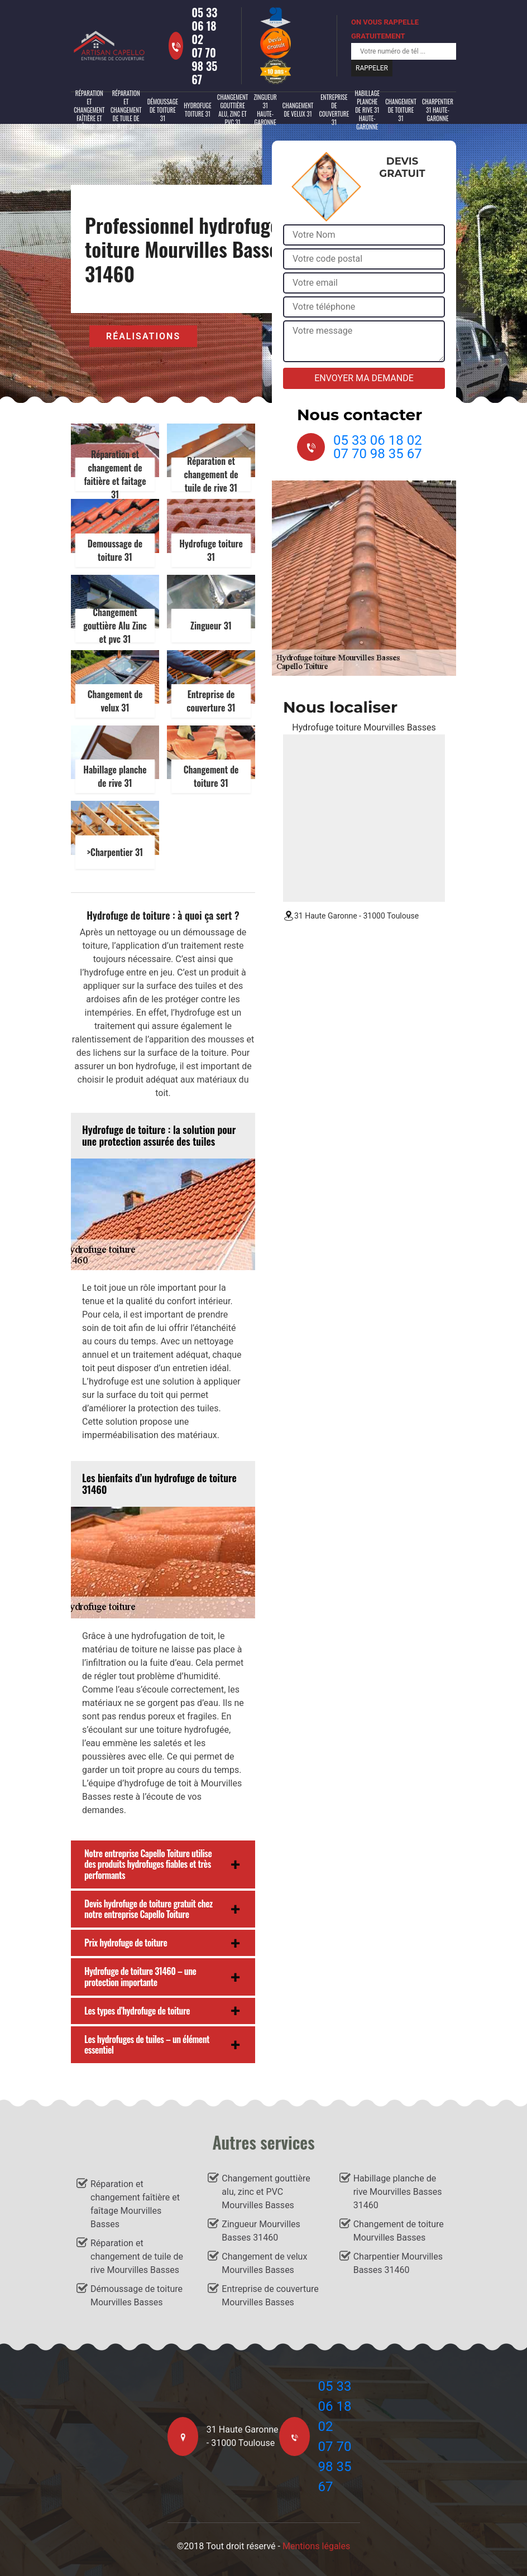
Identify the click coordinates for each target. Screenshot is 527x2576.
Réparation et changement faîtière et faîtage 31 (89, 110)
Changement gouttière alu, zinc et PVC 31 (232, 110)
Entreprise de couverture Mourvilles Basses (270, 2296)
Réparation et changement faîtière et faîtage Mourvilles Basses (135, 2204)
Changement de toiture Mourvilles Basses (398, 2231)
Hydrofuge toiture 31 (198, 109)
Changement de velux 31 (298, 109)
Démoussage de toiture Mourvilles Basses (136, 2296)
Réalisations (143, 336)
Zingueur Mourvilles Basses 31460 (261, 2231)
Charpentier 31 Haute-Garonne (437, 110)
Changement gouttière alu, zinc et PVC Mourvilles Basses (266, 2191)
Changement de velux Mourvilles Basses (264, 2263)
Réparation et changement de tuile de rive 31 (126, 110)
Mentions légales (316, 2546)
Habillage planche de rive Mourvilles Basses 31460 (397, 2191)
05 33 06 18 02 (204, 26)
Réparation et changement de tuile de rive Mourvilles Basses (136, 2256)
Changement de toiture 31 (400, 110)
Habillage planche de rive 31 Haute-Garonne (367, 110)
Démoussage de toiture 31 (162, 110)
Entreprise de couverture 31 (334, 110)
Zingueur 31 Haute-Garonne (265, 110)
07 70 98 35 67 (204, 66)
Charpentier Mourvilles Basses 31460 (398, 2263)
